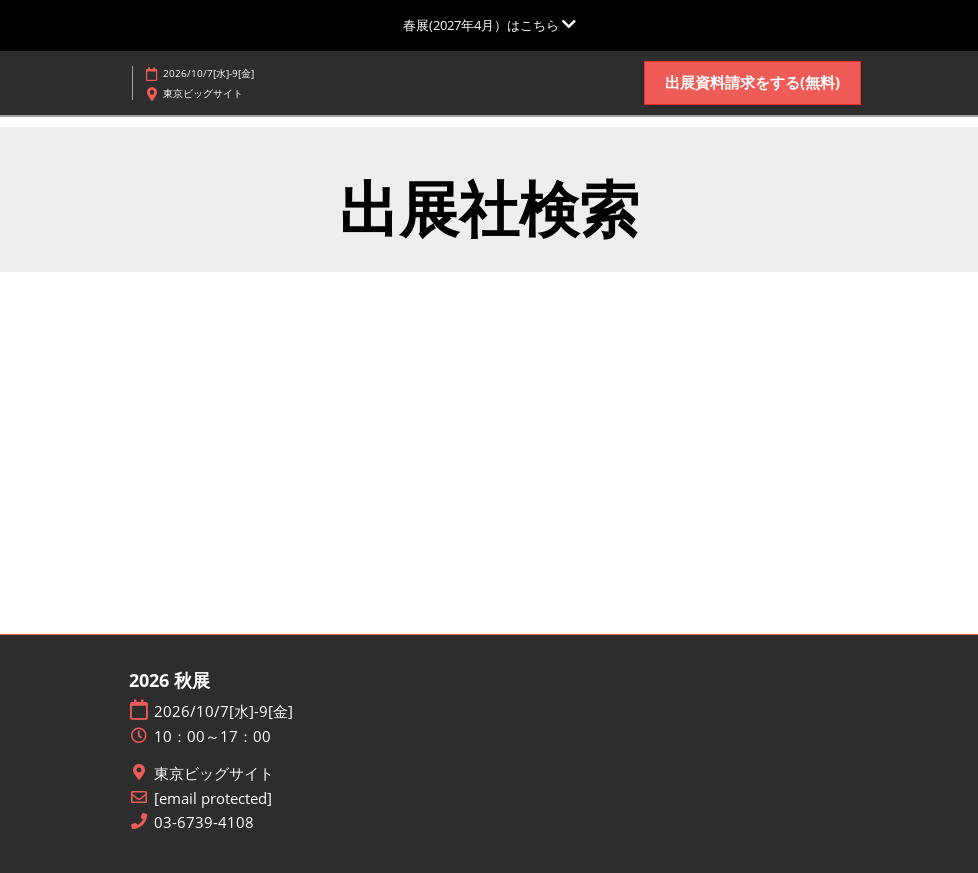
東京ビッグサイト (214, 773)
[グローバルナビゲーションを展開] (489, 25)
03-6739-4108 (204, 822)
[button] (752, 83)
